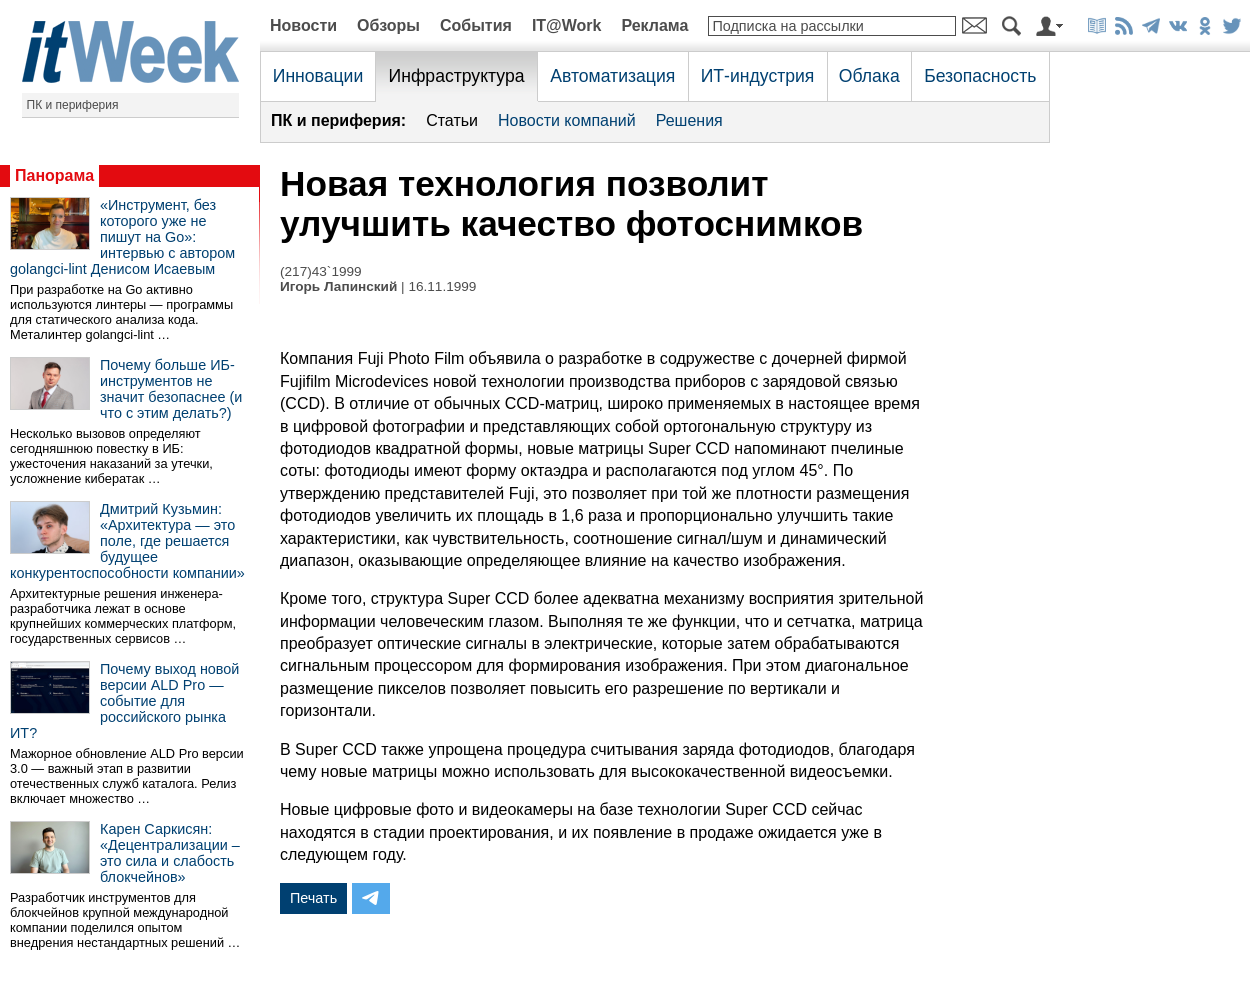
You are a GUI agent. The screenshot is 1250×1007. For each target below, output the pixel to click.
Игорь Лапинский (338, 286)
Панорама (54, 175)
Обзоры (388, 25)
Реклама (654, 25)
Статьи (452, 120)
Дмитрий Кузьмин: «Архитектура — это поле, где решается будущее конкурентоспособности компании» (127, 541)
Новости (303, 25)
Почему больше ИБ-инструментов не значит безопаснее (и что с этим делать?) (171, 389)
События (476, 25)
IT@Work (567, 25)
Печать (313, 898)
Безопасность (980, 76)
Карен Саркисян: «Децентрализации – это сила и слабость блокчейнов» (170, 853)
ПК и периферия (73, 105)
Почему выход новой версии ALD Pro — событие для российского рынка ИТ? (124, 701)
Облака (869, 76)
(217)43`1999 (321, 271)
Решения (689, 120)
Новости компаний (567, 120)
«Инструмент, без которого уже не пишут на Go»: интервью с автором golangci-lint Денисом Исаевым (122, 237)
